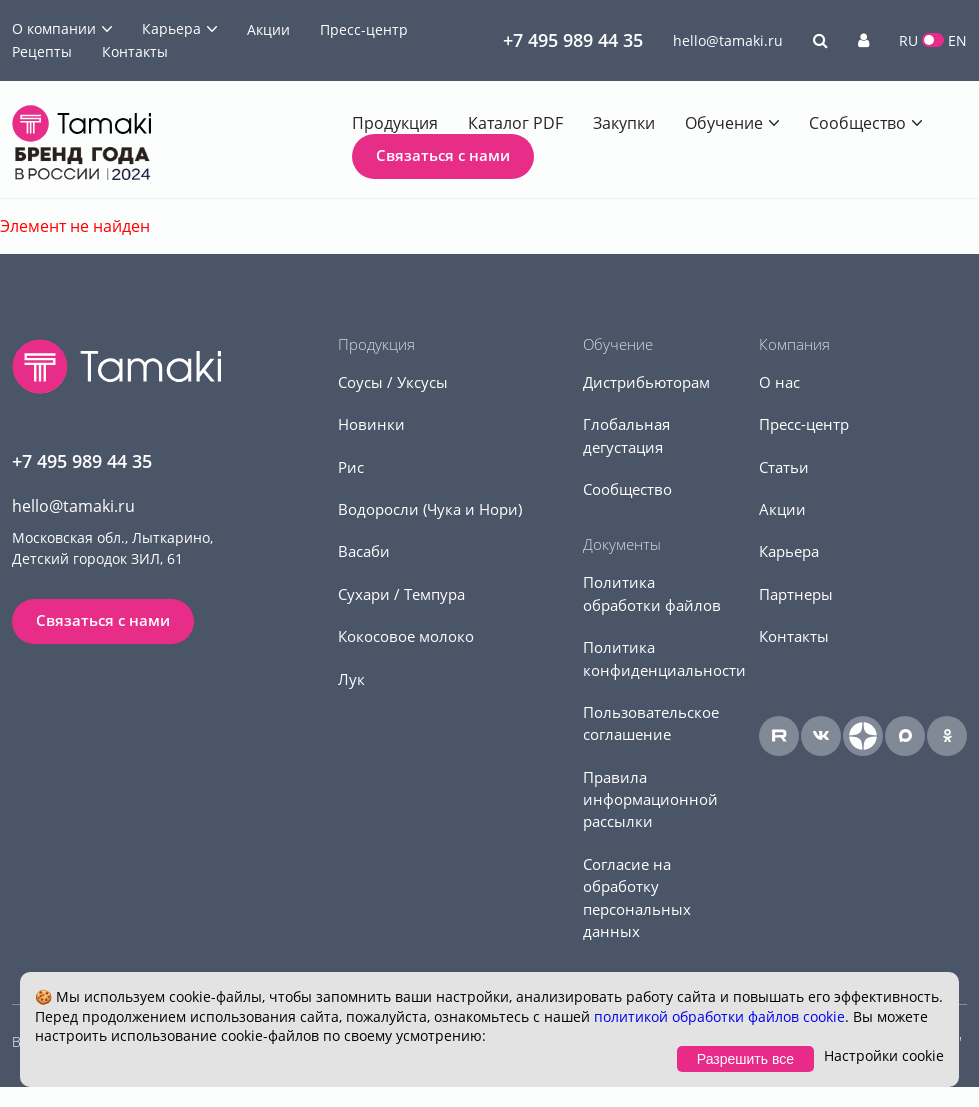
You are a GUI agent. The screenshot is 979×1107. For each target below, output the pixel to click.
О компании (54, 28)
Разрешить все (745, 1059)
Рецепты (42, 51)
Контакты (135, 51)
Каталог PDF (515, 123)
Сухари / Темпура (401, 594)
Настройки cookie (884, 1055)
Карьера (171, 28)
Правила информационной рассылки (650, 799)
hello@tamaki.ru (728, 40)
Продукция (395, 123)
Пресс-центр (364, 29)
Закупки (624, 123)
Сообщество (857, 123)
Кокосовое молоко (406, 636)
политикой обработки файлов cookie (719, 1016)
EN (957, 40)
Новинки (371, 424)
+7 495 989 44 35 (573, 40)
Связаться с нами (443, 155)
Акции (268, 29)
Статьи (784, 467)
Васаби (364, 551)
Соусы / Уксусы (393, 382)
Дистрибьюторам (646, 382)
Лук (351, 679)
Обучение (724, 123)
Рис (351, 467)
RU (908, 40)
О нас (779, 382)
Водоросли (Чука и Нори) (430, 509)
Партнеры (796, 594)
